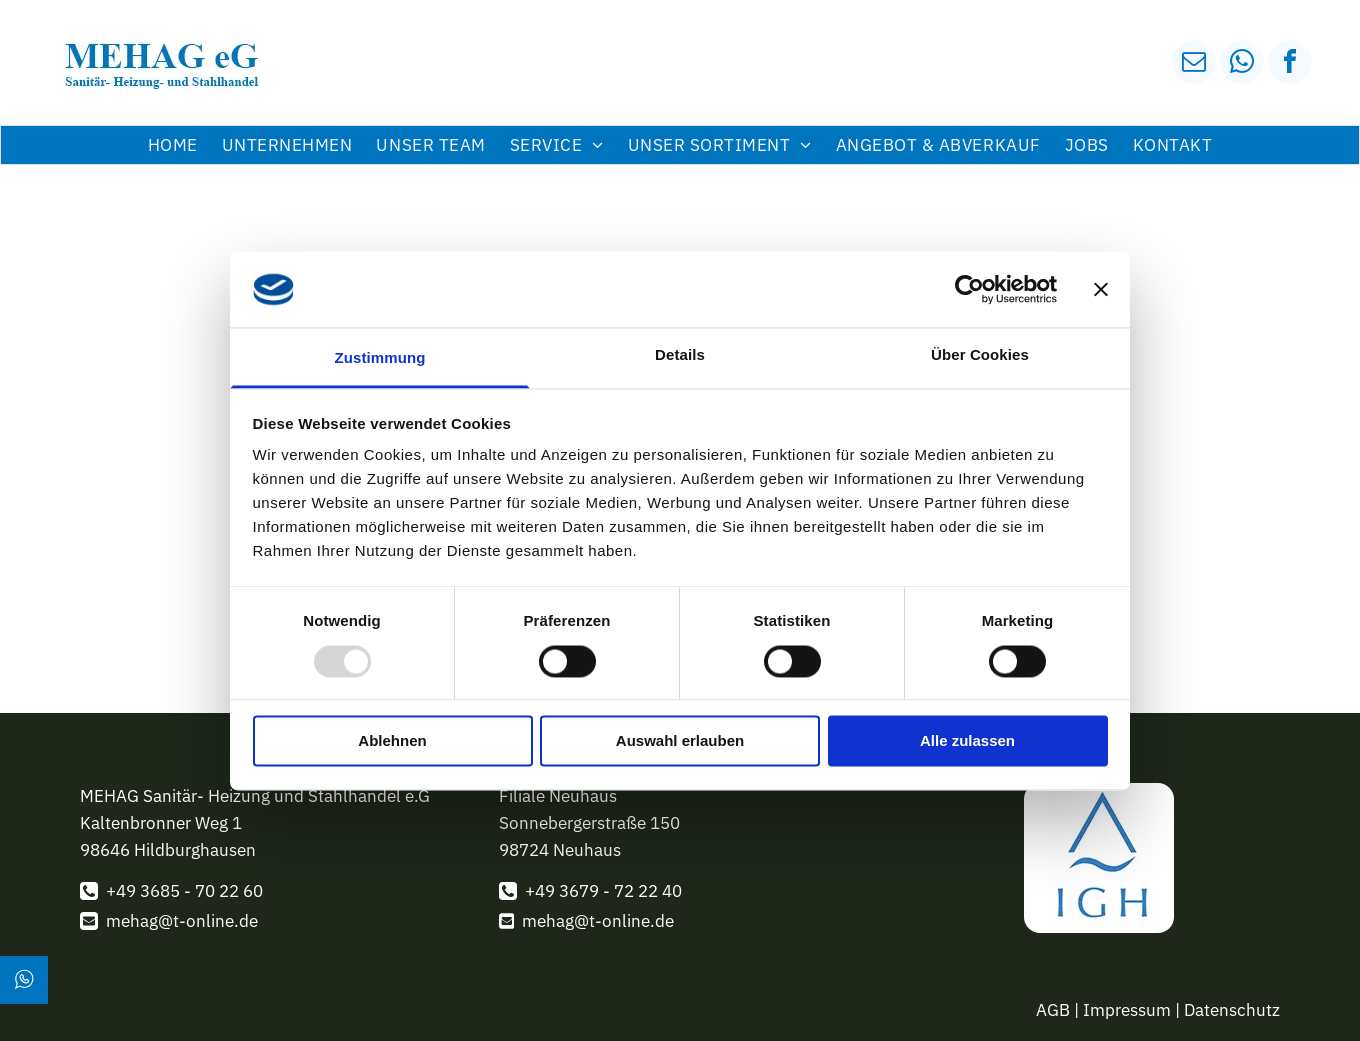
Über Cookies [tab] (980, 355)
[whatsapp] (1242, 64)
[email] (1194, 64)
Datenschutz (1232, 1010)
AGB (1053, 1010)
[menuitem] (173, 145)
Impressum (1127, 1010)
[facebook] (1290, 64)
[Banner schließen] (1101, 289)
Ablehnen (392, 741)
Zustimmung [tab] (380, 358)
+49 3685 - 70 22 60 (184, 891)
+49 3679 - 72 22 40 (603, 891)
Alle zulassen (967, 741)
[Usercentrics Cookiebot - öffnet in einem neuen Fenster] (969, 289)
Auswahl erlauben (680, 741)
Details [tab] (680, 355)
